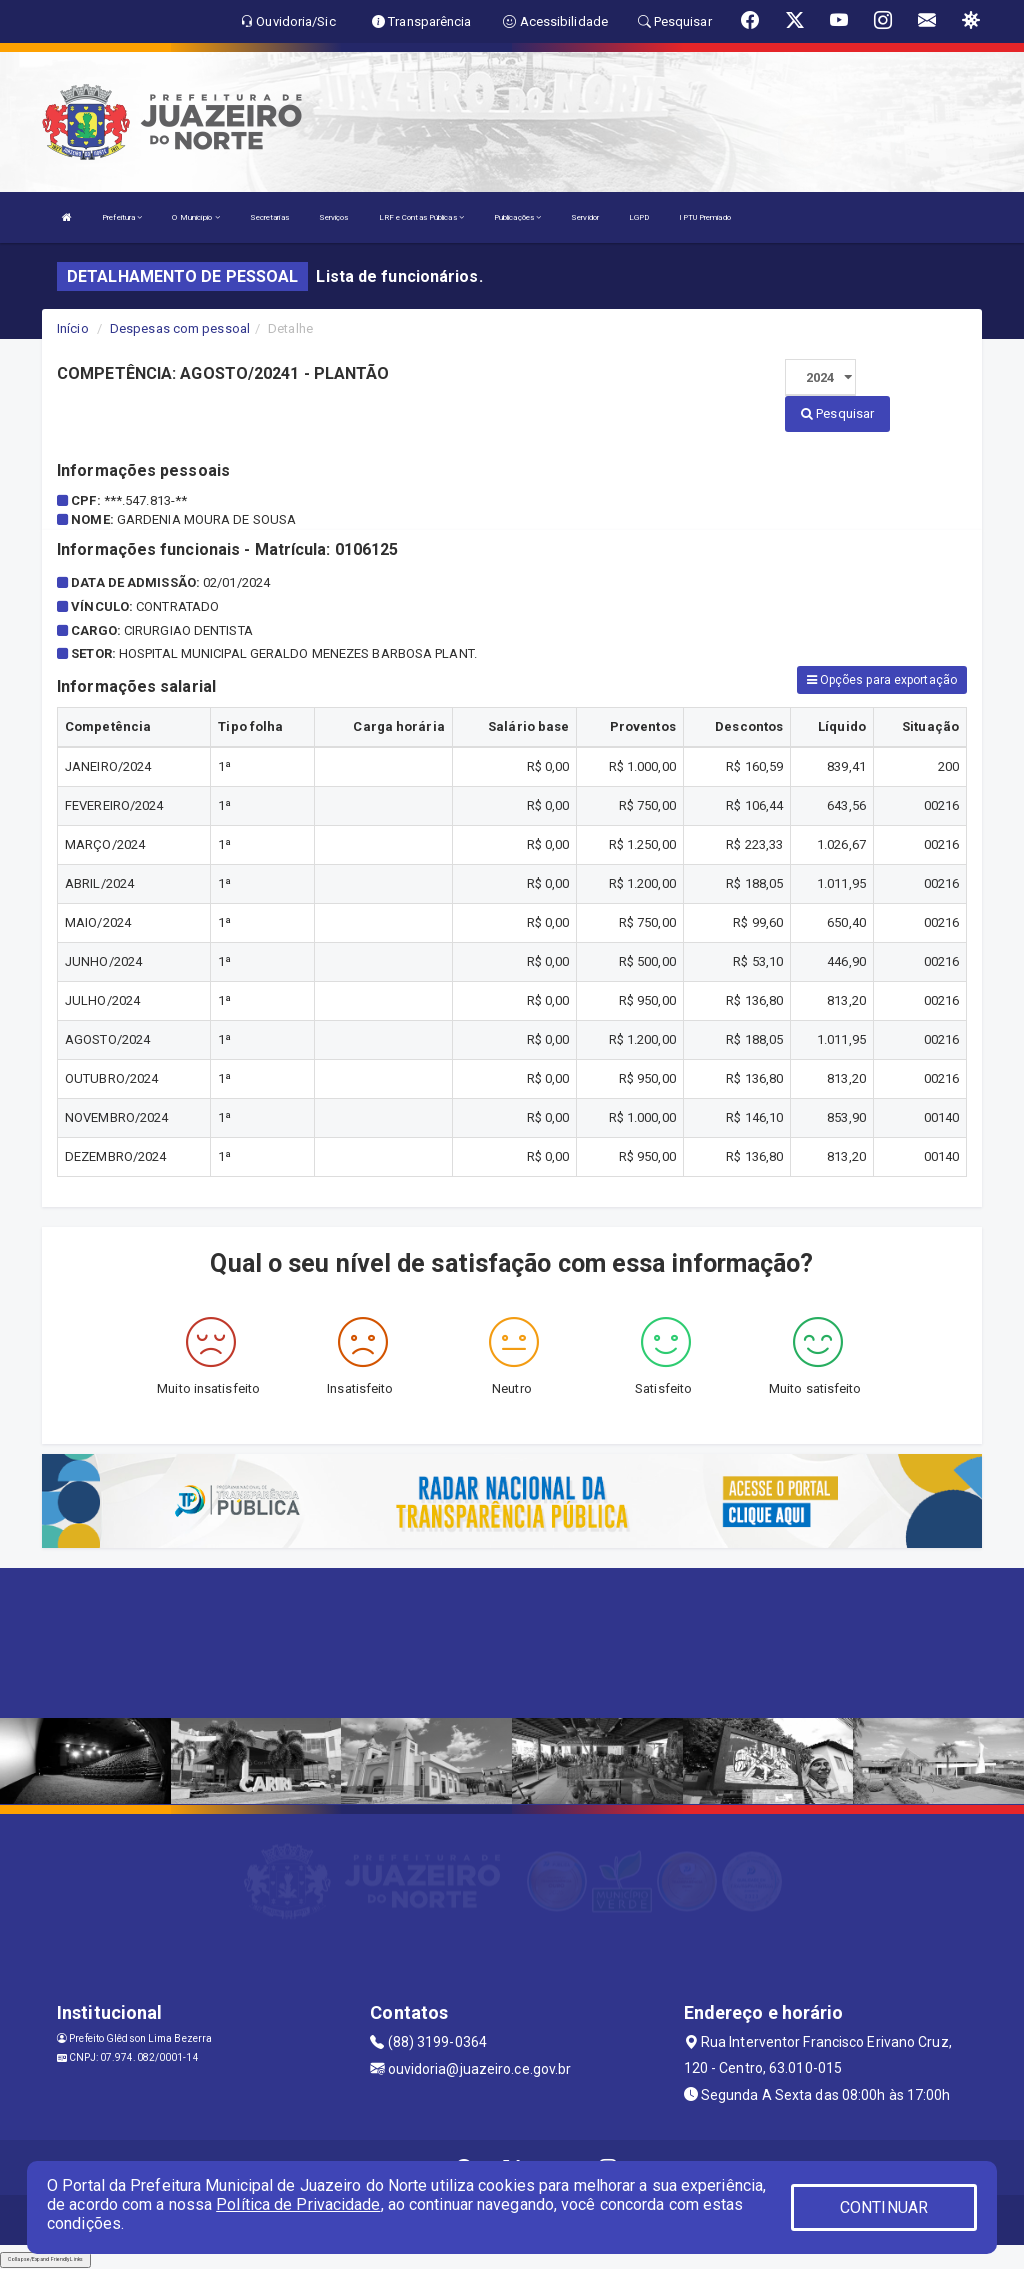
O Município (195, 217)
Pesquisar (837, 413)
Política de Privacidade (298, 2204)
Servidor (585, 217)
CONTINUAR (884, 2207)
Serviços (334, 217)
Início (73, 328)
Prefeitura (122, 217)
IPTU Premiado (704, 217)
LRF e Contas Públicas (421, 217)
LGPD (639, 217)
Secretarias (269, 217)
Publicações (517, 217)
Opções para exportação (882, 680)
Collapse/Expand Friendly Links (45, 2259)
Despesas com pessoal (180, 328)
